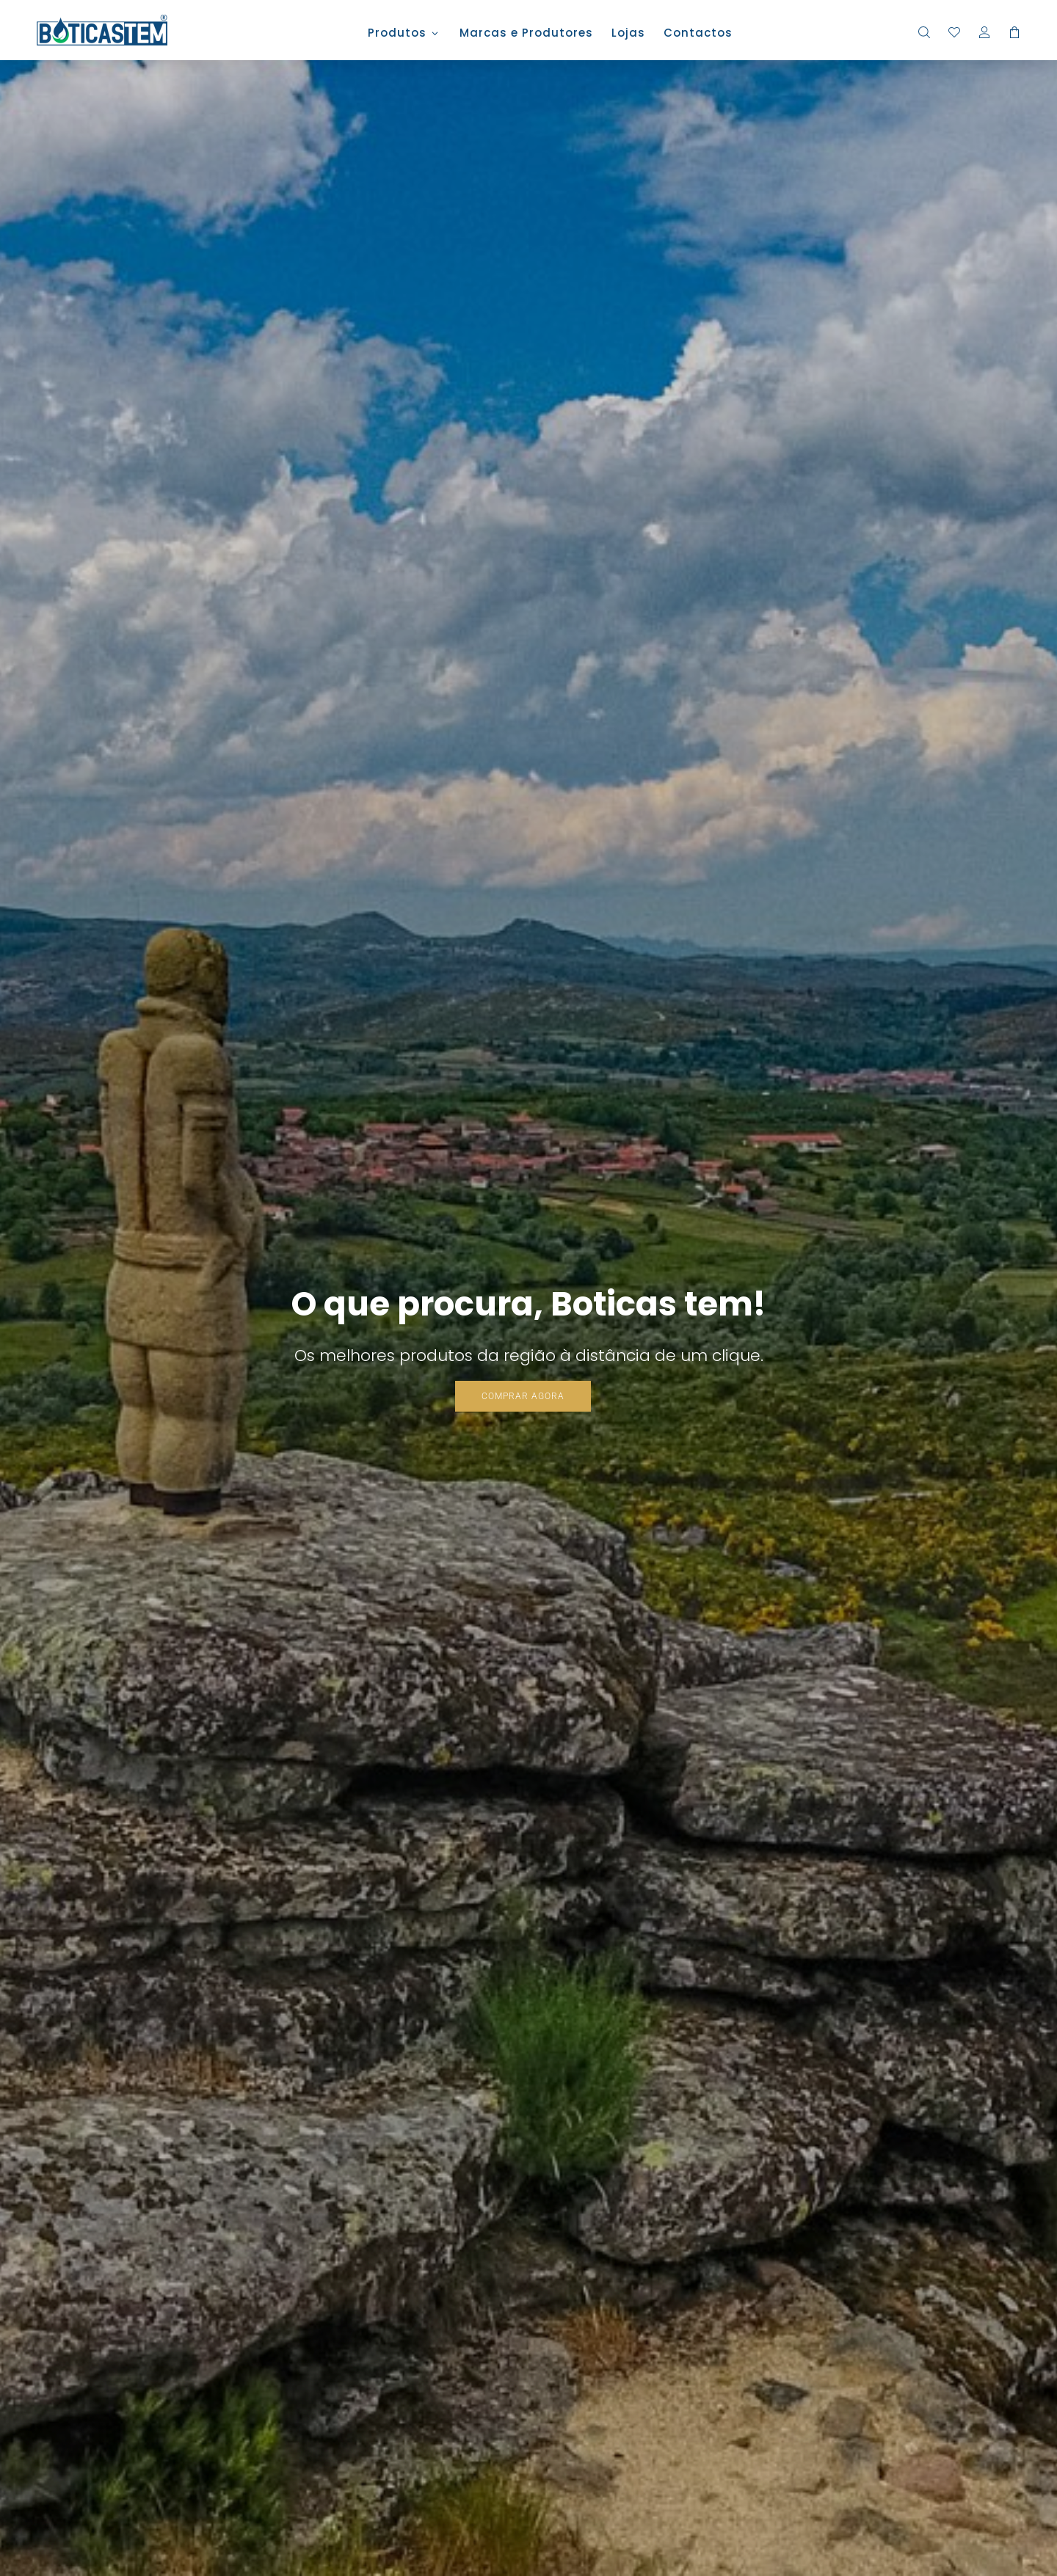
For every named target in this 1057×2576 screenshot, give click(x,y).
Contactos (698, 34)
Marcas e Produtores (526, 34)
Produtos (397, 34)
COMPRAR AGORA (523, 1396)
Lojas (628, 34)
